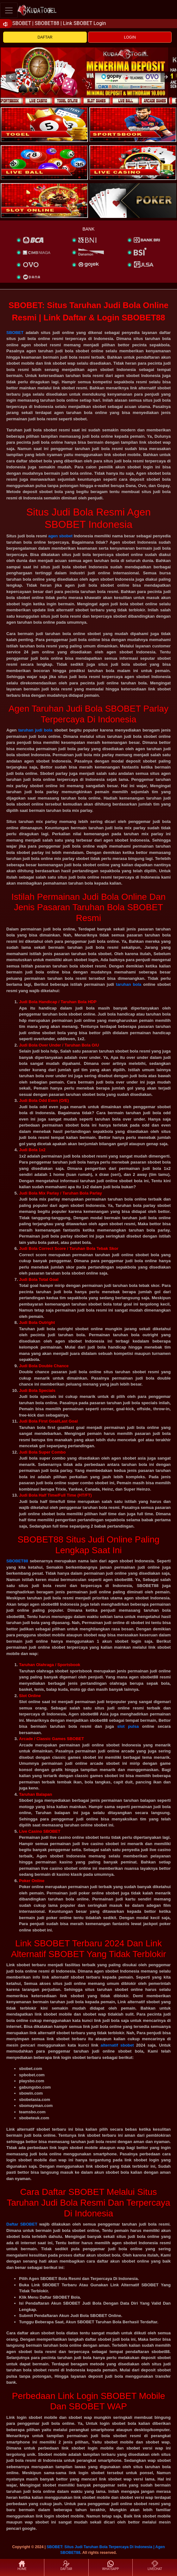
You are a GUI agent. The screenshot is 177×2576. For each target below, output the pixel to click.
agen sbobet (60, 536)
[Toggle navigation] (9, 10)
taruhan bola (128, 984)
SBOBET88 (17, 1561)
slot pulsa (128, 1726)
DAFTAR (45, 37)
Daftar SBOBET (21, 2224)
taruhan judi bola (35, 730)
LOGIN (130, 37)
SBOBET (14, 332)
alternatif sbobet (117, 2045)
